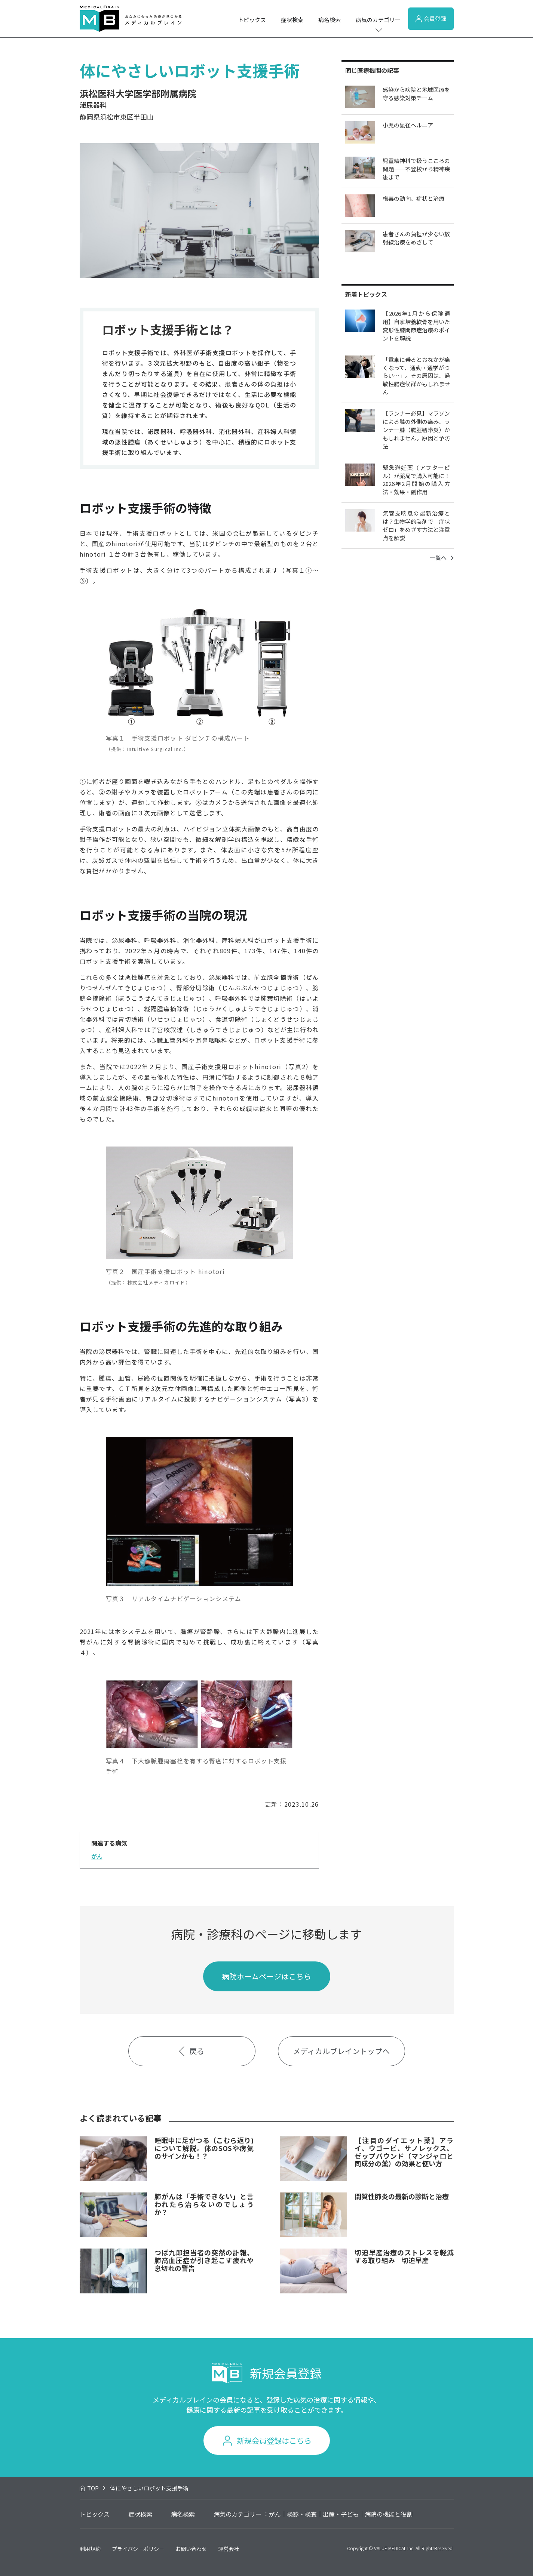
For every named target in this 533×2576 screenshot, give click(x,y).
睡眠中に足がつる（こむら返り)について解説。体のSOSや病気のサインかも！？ (204, 2147)
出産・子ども (341, 2513)
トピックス (252, 20)
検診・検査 (302, 2513)
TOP (93, 2488)
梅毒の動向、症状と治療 (413, 198)
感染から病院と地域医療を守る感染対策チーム (416, 94)
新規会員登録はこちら (274, 2440)
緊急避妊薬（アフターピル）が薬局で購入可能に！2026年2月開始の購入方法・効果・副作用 (416, 480)
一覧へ (442, 557)
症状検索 (292, 20)
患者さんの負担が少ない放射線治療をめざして (416, 238)
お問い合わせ (191, 2548)
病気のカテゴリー (378, 20)
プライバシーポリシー (138, 2548)
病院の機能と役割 (389, 2513)
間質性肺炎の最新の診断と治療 (402, 2196)
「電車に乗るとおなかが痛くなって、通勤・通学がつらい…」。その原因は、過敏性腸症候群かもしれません (416, 376)
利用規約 (90, 2548)
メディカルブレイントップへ (341, 2051)
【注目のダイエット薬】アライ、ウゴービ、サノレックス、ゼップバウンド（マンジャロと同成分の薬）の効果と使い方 (404, 2151)
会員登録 (431, 18)
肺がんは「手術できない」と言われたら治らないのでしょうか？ (204, 2203)
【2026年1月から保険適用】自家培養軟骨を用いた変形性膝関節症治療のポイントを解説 (416, 326)
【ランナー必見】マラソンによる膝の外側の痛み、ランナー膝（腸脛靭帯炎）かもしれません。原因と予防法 (416, 429)
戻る (191, 2051)
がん (96, 1856)
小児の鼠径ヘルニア (408, 125)
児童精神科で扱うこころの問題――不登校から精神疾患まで (416, 169)
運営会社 (228, 2548)
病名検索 (329, 20)
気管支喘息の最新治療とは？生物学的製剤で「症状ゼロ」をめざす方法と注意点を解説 (416, 525)
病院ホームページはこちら (266, 1976)
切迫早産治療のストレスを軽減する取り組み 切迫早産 (404, 2256)
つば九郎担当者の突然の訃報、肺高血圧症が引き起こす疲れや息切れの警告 (204, 2259)
